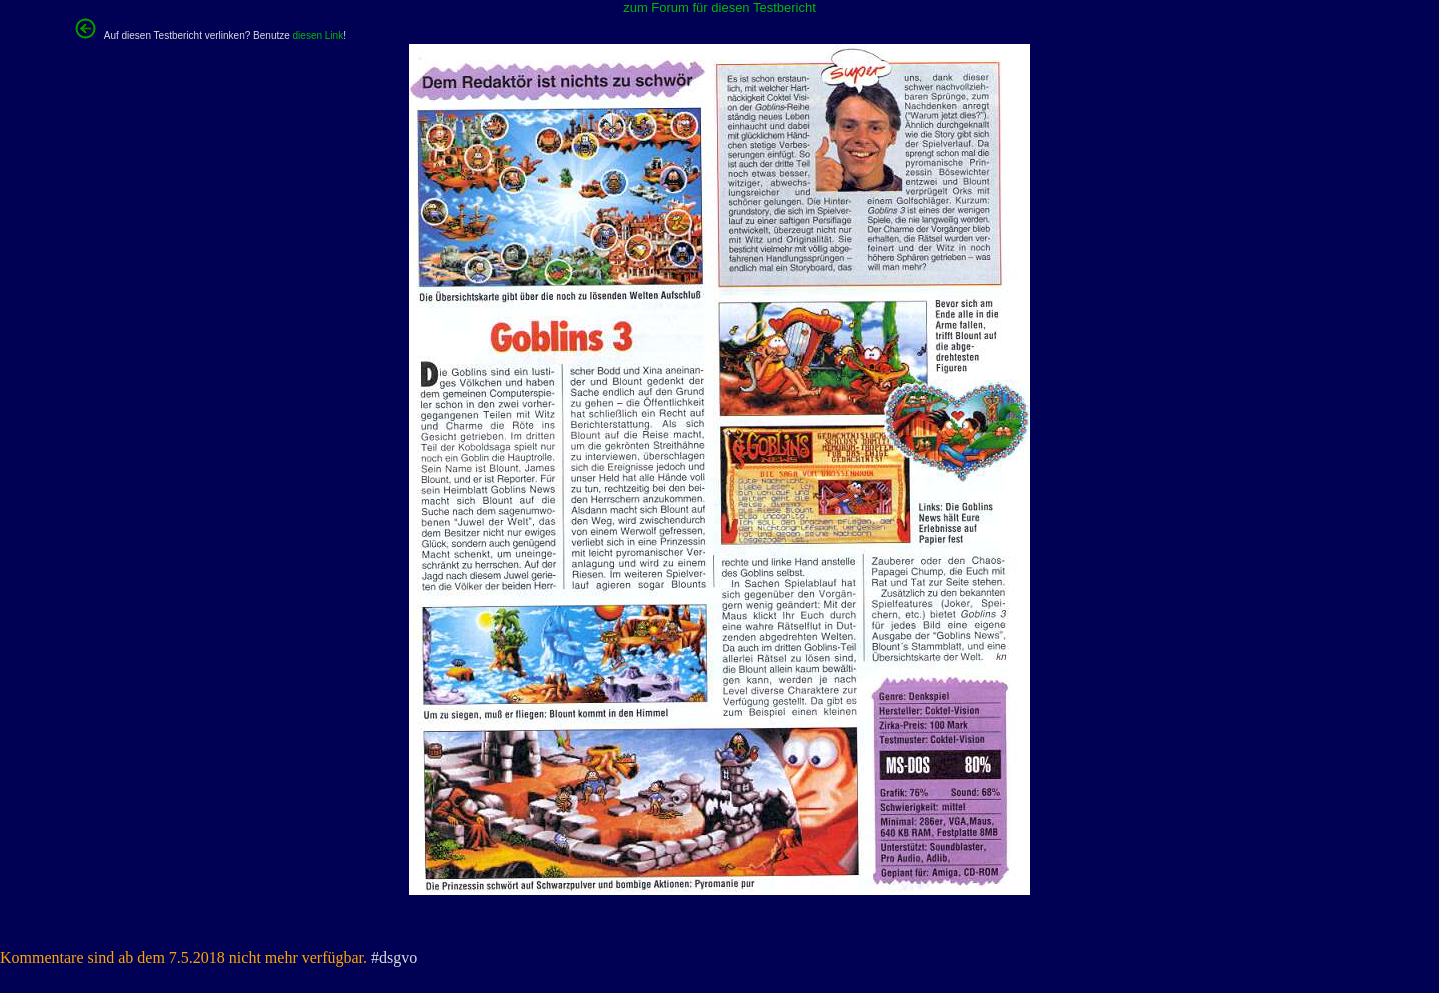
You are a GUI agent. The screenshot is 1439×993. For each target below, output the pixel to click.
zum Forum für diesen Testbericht (719, 7)
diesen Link (318, 35)
